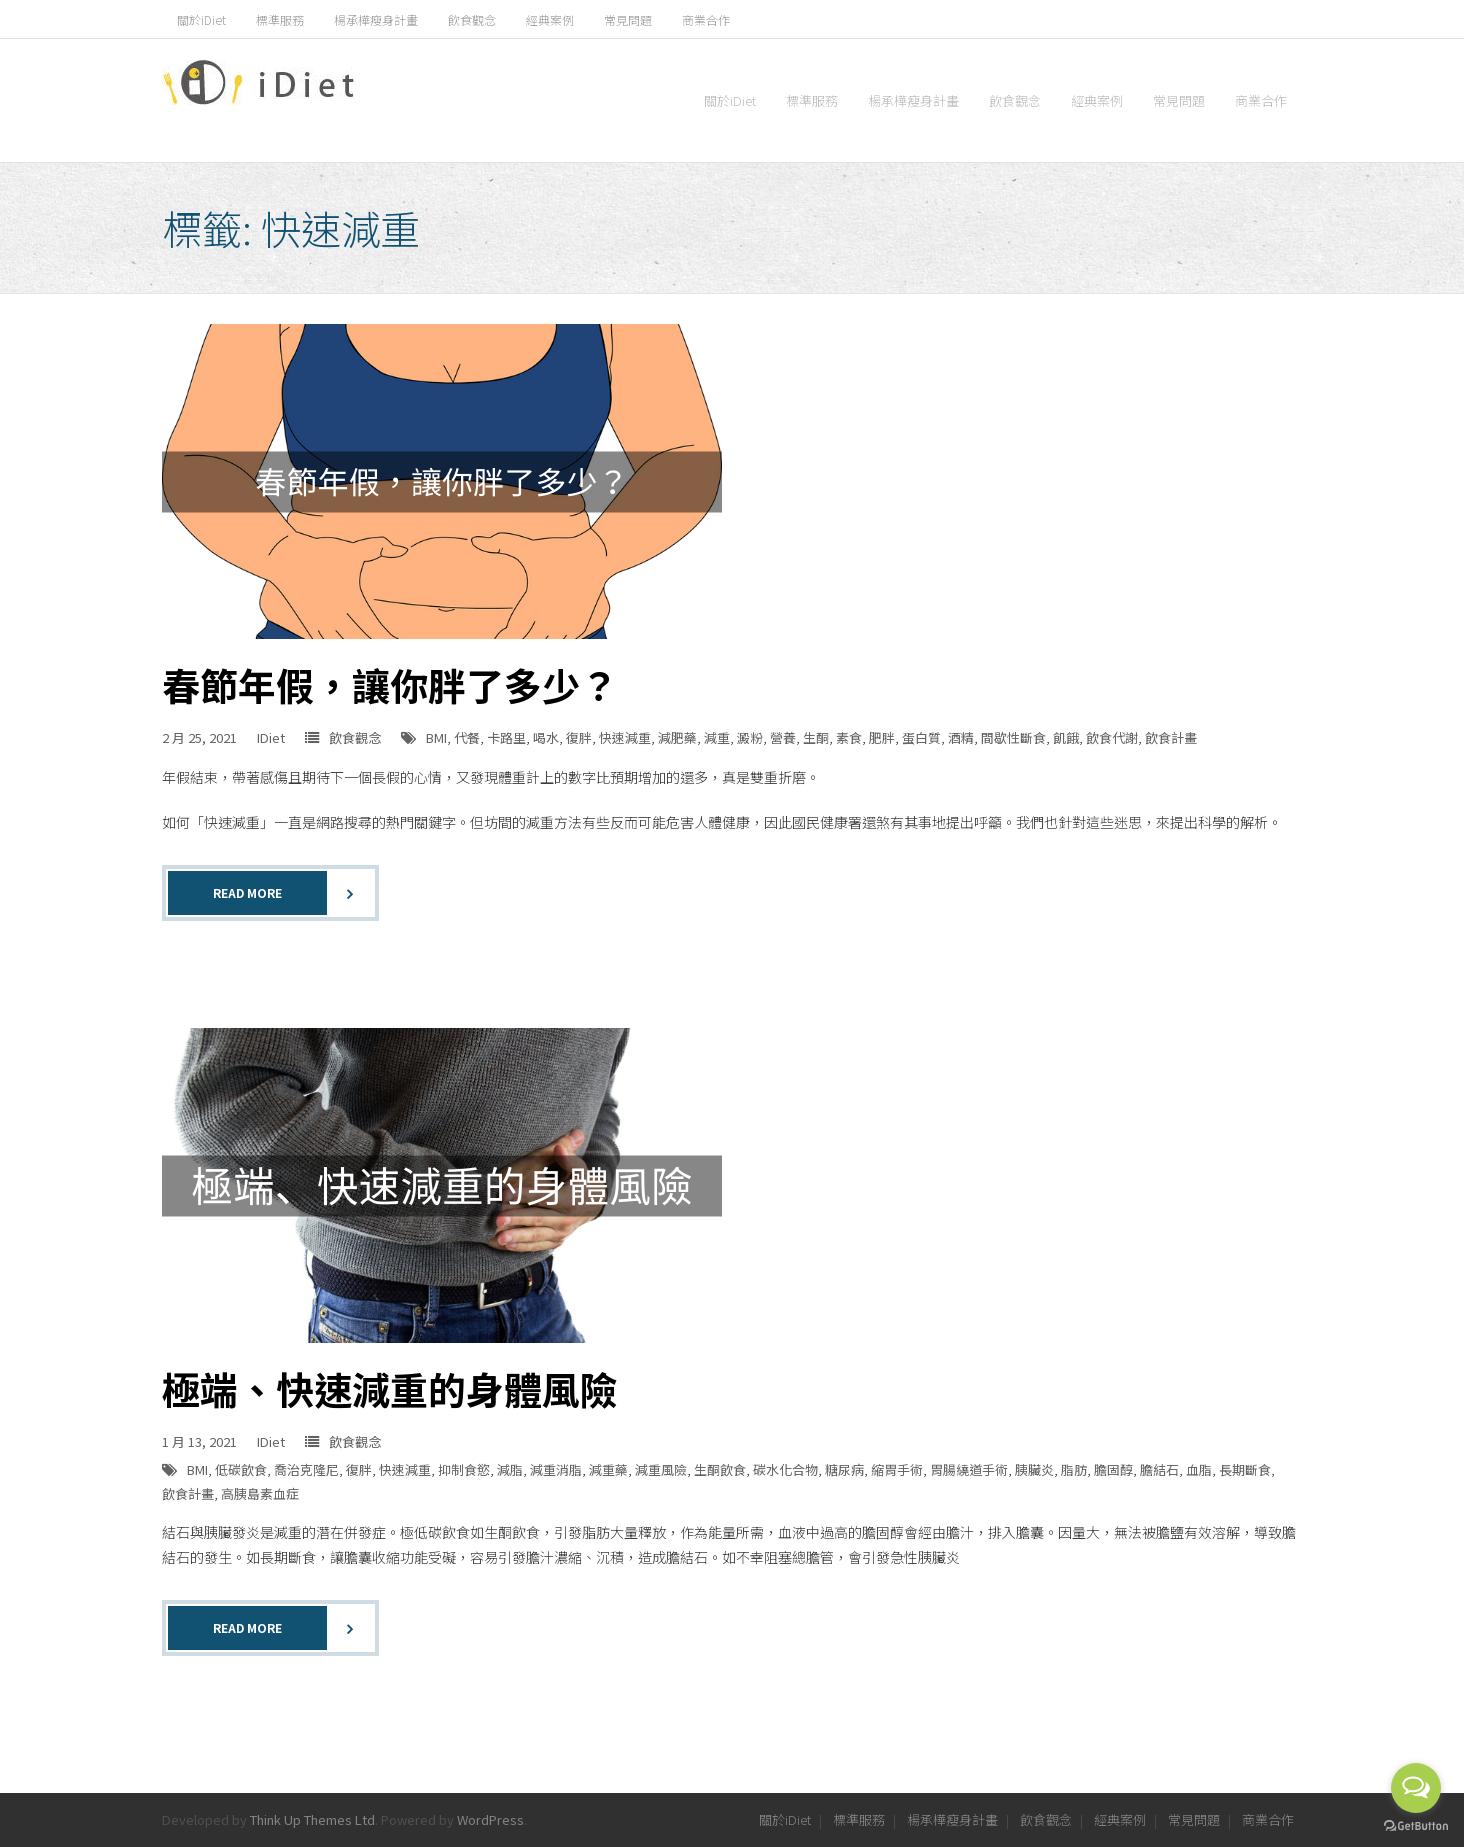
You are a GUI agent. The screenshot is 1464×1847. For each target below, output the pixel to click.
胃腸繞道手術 (969, 1469)
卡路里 (506, 737)
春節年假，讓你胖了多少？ (390, 684)
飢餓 (1066, 737)
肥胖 (882, 737)
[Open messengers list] (1416, 1788)
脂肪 (1074, 1469)
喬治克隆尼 (306, 1469)
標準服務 (280, 19)
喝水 (546, 737)
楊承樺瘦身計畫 (376, 19)
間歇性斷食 (1013, 737)
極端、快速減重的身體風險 (390, 1388)
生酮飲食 (720, 1469)
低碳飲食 (241, 1469)
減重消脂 (556, 1469)
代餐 (467, 737)
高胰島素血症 (260, 1493)
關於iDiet (201, 19)
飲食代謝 (1112, 737)
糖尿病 (844, 1469)
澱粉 (750, 737)
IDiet (271, 737)
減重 (717, 737)
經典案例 (550, 19)
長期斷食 (1245, 1469)
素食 (849, 737)
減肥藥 (677, 737)
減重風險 (661, 1469)
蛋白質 (921, 737)
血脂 (1199, 1469)
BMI (436, 737)
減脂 (510, 1469)
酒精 (961, 737)
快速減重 (625, 737)
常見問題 (628, 19)
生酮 (816, 737)
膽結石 (1159, 1469)
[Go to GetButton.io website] (1416, 1826)
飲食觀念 (472, 19)
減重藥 (608, 1469)
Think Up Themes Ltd (312, 1819)
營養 (783, 737)
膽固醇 (1113, 1469)
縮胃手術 (897, 1469)
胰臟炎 (1034, 1469)
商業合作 (706, 19)
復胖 (579, 737)
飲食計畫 (1171, 737)
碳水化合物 (785, 1469)
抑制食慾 (464, 1469)
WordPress (490, 1819)
